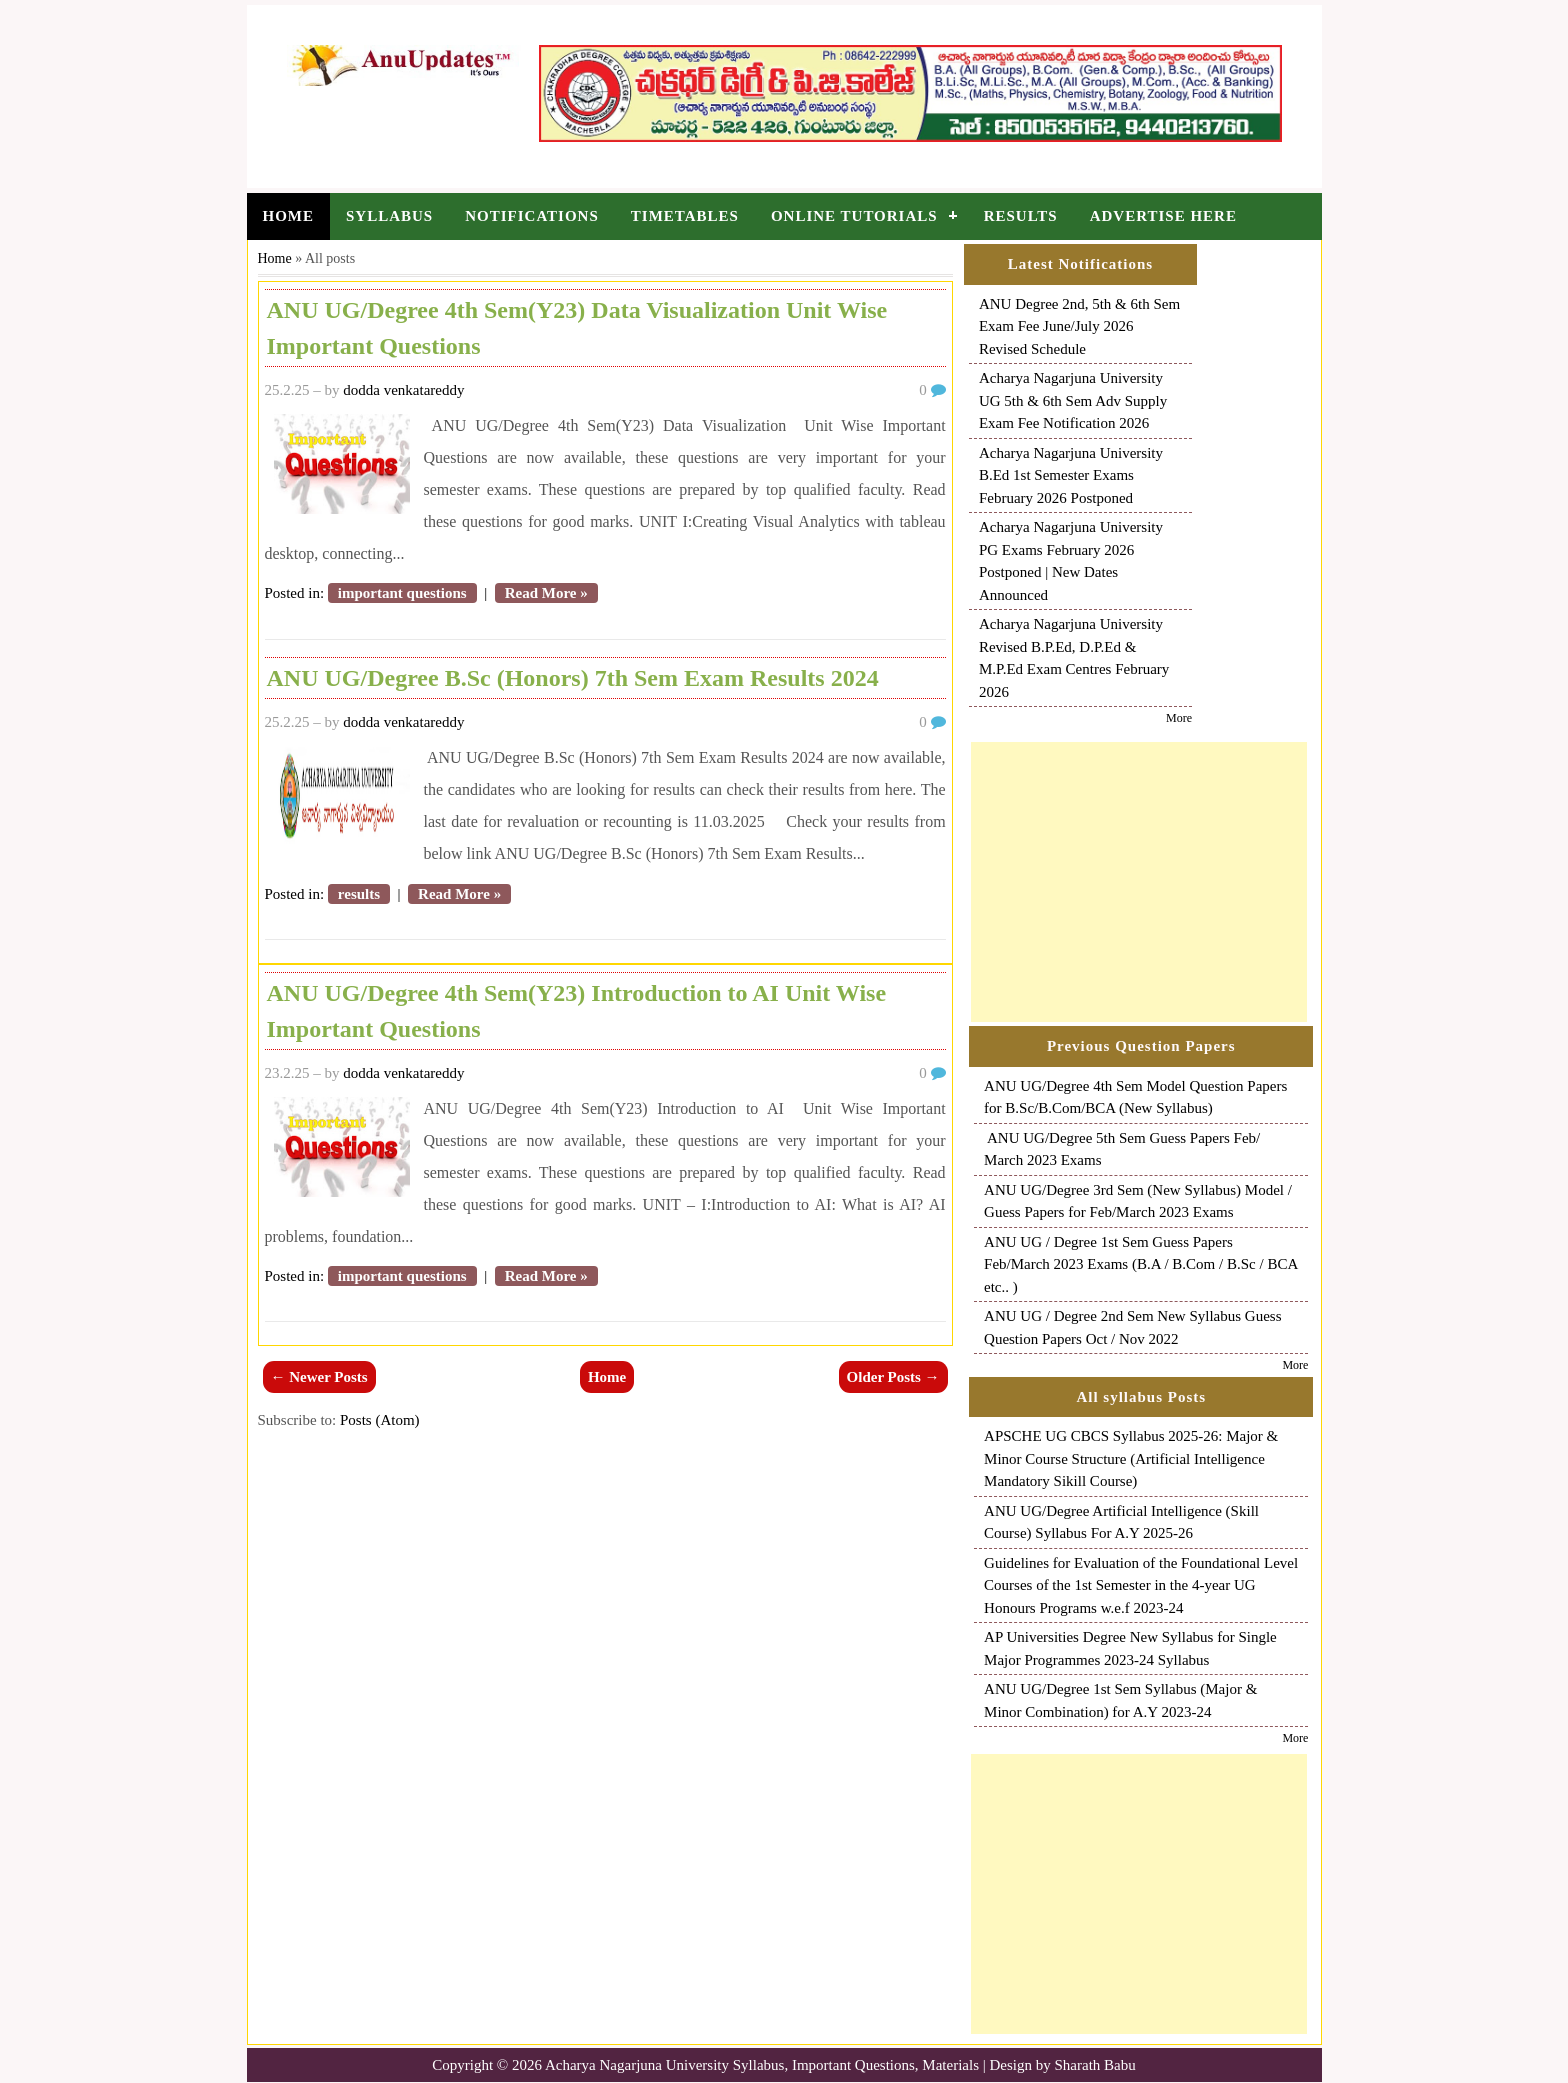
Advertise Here (1163, 216)
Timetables (685, 216)
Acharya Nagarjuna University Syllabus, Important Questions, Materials (762, 2065)
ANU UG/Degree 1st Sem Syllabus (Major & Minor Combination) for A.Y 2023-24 (1120, 1700)
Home (289, 216)
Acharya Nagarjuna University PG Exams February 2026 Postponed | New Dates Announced (1071, 561)
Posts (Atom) (380, 1420)
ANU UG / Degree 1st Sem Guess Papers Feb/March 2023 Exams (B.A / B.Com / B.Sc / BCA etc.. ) (1141, 1264)
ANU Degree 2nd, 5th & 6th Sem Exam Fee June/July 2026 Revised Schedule (1079, 326)
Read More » (546, 593)
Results (1021, 216)
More (1179, 718)
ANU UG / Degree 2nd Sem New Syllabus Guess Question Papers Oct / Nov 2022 (1132, 1327)
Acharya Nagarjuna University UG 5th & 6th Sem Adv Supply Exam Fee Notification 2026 (1073, 400)
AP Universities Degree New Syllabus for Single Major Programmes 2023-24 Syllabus (1130, 1648)
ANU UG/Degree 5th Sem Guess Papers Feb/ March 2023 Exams (1122, 1149)
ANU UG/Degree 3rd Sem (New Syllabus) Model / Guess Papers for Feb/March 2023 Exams (1138, 1201)
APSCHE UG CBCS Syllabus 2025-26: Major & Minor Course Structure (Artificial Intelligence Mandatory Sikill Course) (1131, 1458)
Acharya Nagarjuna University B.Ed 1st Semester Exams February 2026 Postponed (1071, 475)
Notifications (532, 216)
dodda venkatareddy (403, 390)
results (359, 894)
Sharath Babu (1095, 2065)
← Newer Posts (319, 1377)
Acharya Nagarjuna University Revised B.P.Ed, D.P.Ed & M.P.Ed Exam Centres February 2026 (1074, 658)
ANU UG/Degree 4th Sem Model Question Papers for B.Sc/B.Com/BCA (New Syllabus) (1135, 1097)
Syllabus (389, 216)
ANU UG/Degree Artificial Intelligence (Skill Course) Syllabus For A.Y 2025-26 (1121, 1522)
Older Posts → (893, 1377)
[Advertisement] (1139, 882)
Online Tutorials (854, 216)
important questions (402, 593)
